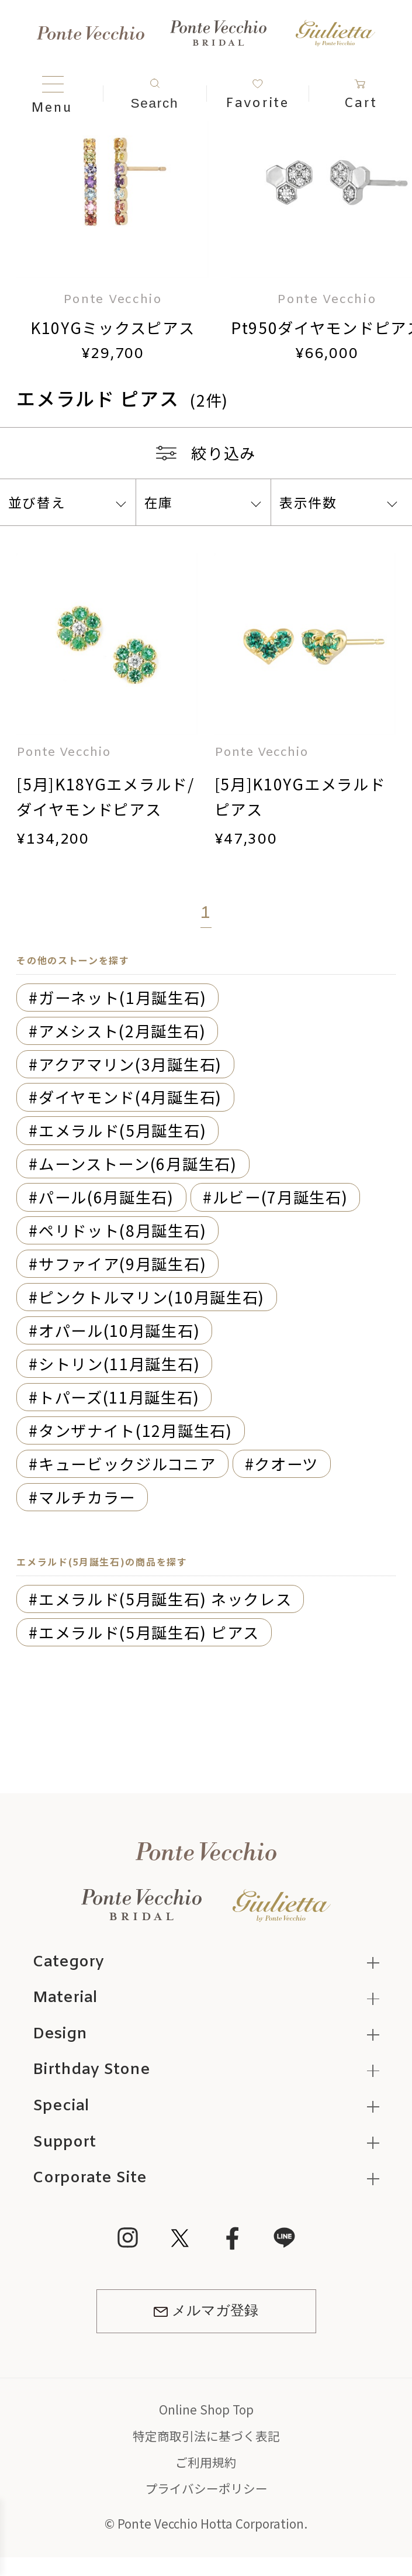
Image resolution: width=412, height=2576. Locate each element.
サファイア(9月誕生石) (122, 1263)
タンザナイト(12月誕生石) (136, 1430)
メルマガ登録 (206, 2311)
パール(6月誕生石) (106, 1196)
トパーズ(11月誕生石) (119, 1396)
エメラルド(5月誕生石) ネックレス (165, 1598)
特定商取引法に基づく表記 (206, 2435)
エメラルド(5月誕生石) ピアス (149, 1632)
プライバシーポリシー (206, 2488)
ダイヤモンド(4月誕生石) (130, 1096)
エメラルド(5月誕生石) (122, 1130)
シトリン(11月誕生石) (119, 1363)
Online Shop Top (206, 2409)
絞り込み (206, 452)
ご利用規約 (206, 2462)
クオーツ (286, 1463)
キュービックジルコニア (127, 1463)
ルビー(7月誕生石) (280, 1196)
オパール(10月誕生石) (119, 1330)
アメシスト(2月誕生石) (122, 1030)
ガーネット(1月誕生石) (122, 997)
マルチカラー (87, 1496)
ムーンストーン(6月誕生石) (138, 1163)
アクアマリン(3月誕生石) (130, 1064)
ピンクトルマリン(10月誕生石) (152, 1296)
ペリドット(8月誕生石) (122, 1230)
